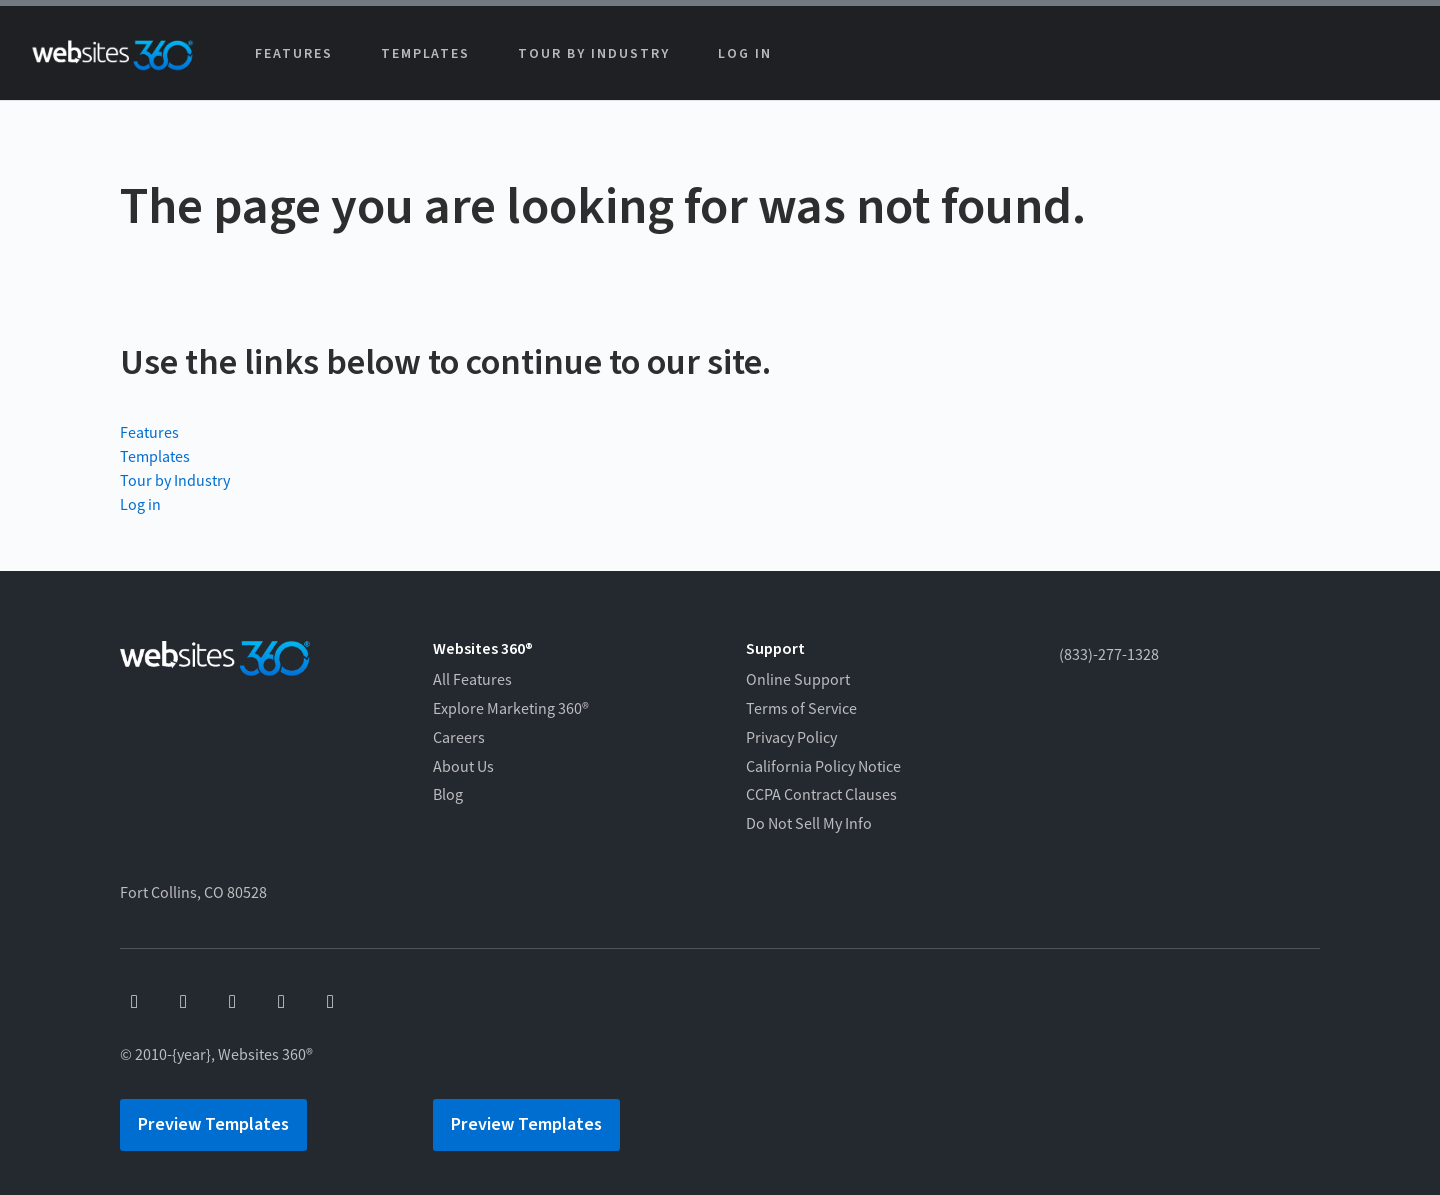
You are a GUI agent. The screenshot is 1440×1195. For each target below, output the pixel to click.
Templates (426, 54)
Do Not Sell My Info (809, 824)
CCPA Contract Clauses (821, 795)
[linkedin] (330, 1002)
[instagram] (281, 1002)
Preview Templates (213, 1124)
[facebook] (134, 1002)
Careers (459, 738)
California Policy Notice (823, 767)
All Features (472, 680)
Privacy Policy (791, 738)
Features (294, 54)
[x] (232, 1002)
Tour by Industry (593, 54)
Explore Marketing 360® (511, 709)
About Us (463, 767)
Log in (745, 54)
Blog (448, 795)
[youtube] (183, 1002)
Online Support (798, 680)
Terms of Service (801, 709)
